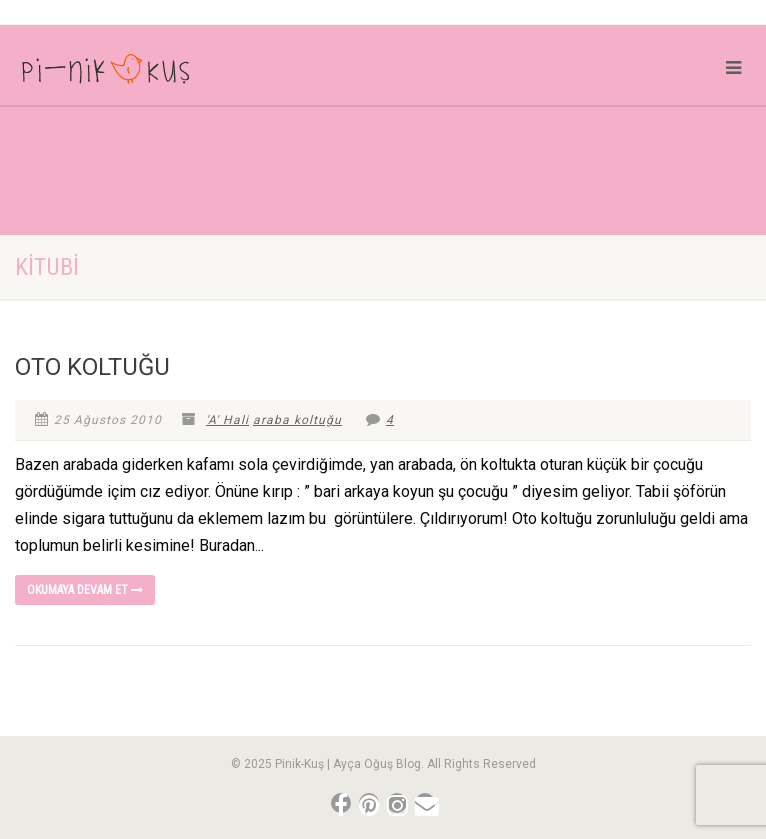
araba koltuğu (297, 420)
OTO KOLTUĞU (92, 367)
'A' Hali (227, 420)
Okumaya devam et (85, 590)
